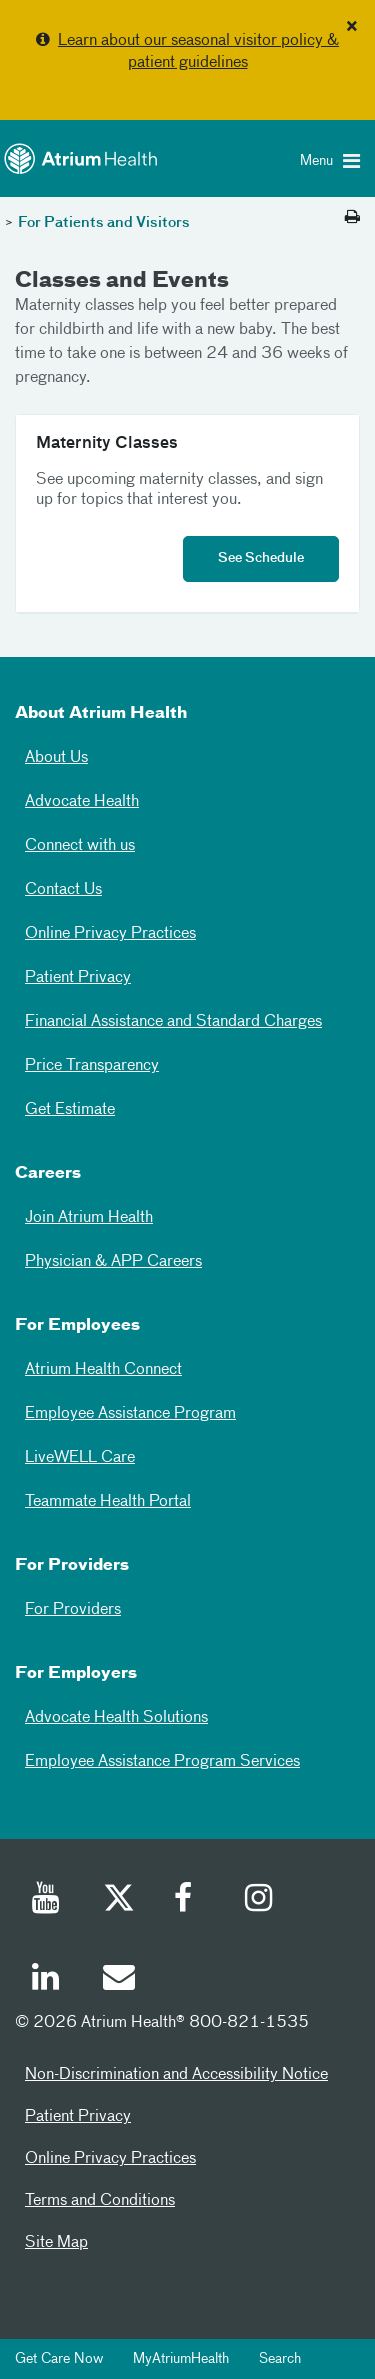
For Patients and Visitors (104, 223)
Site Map (56, 2243)
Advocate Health (82, 802)
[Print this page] (352, 218)
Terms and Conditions (100, 2201)
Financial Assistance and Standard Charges (173, 1022)
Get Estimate (70, 1110)
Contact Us (63, 890)
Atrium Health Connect (103, 1370)
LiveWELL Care (80, 1458)
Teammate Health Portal (108, 1502)
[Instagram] (260, 1901)
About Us (56, 758)
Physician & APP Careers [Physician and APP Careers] (113, 1262)
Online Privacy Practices (110, 934)
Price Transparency (92, 1066)
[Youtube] (47, 1901)
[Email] (118, 1980)
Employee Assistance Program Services (162, 1762)
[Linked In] (47, 1980)
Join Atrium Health (89, 1218)
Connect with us (80, 846)
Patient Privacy (78, 978)
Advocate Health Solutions (116, 1718)
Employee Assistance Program (130, 1414)
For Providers (73, 1610)
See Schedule (261, 558)
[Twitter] (118, 1901)
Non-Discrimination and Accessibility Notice (176, 2075)
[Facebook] (189, 1901)
